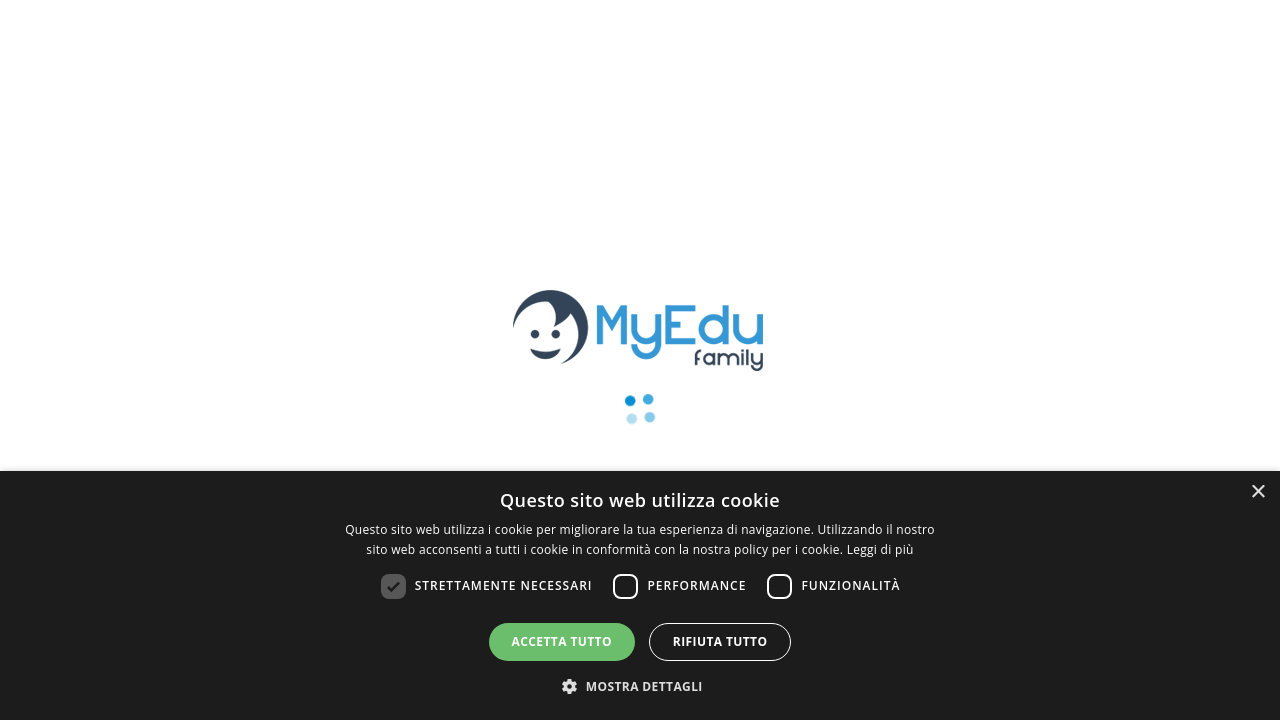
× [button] (1257, 492)
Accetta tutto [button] (562, 641)
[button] (640, 686)
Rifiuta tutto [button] (720, 641)
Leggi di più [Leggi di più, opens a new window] (880, 549)
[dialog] (640, 595)
